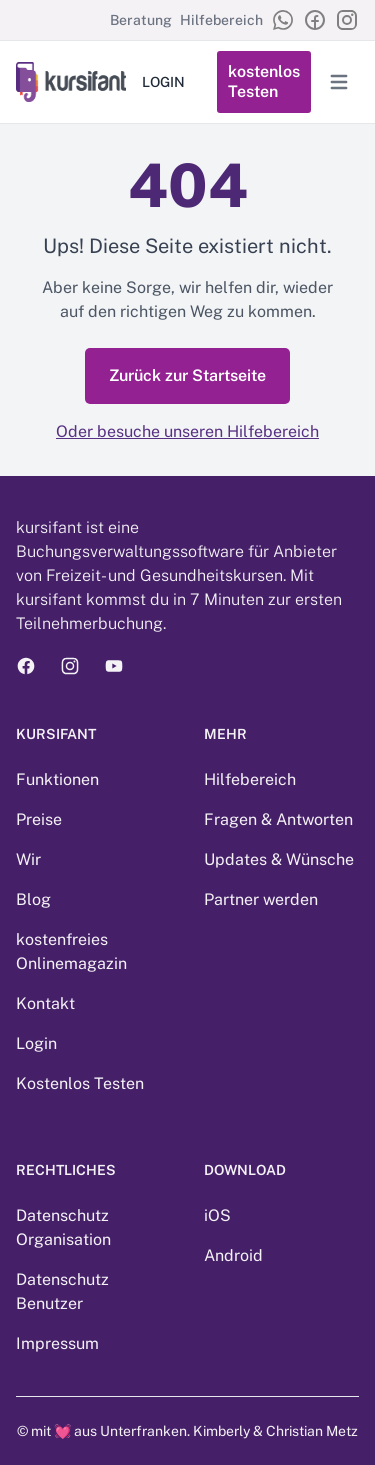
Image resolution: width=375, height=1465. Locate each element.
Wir (28, 859)
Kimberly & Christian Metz (275, 1431)
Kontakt (45, 1003)
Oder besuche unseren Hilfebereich (187, 431)
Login (36, 1043)
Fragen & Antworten (278, 819)
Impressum (57, 1343)
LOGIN (163, 82)
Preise (39, 819)
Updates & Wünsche (279, 859)
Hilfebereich (221, 20)
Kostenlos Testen (80, 1083)
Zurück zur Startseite (187, 375)
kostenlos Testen (264, 81)
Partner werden (261, 899)
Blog (33, 899)
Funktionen (57, 779)
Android (233, 1255)
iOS (217, 1215)
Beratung (141, 20)
